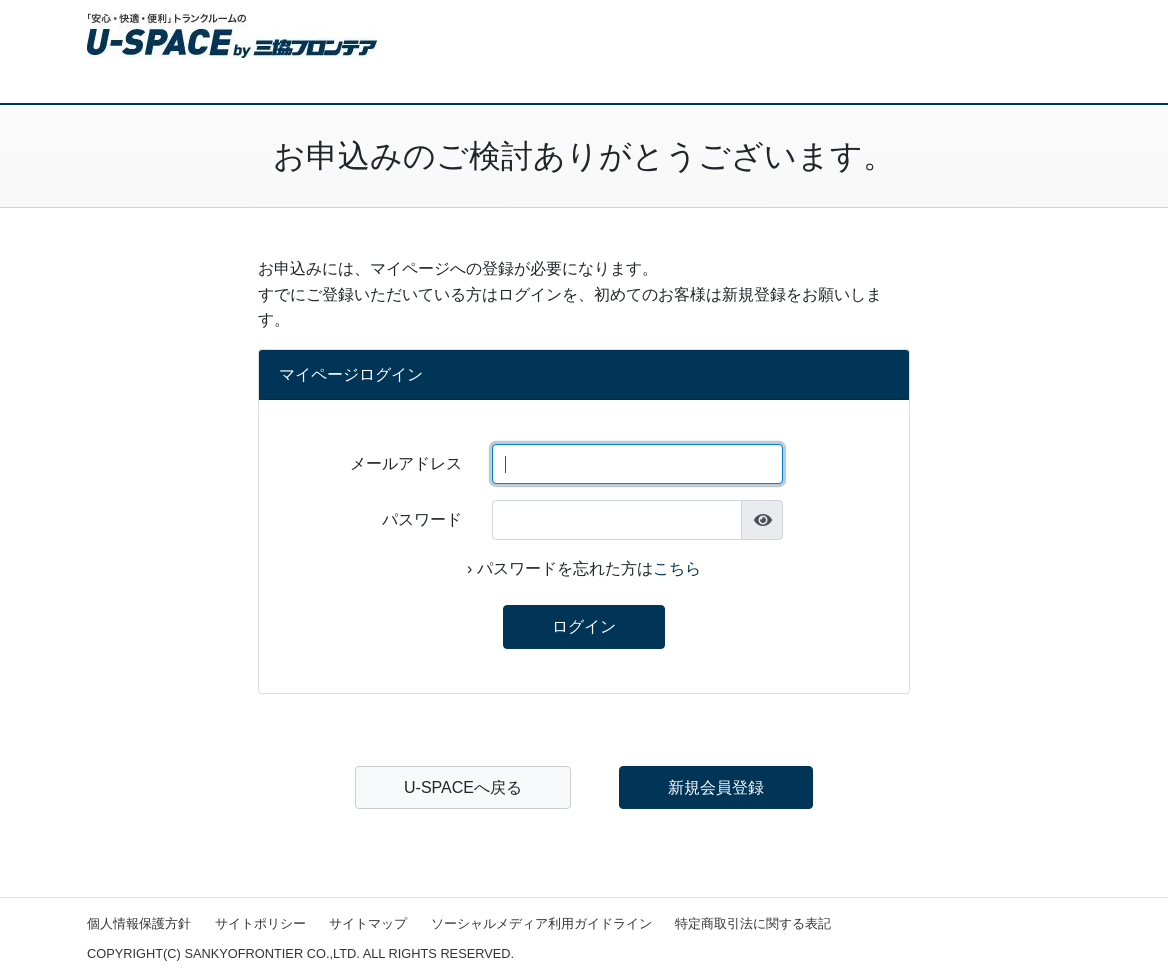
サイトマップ (368, 923)
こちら (677, 568)
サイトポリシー (260, 923)
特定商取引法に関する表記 (753, 923)
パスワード (422, 519)
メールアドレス (406, 463)
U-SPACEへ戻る (463, 787)
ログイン (584, 626)
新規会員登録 (716, 787)
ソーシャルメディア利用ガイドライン (541, 923)
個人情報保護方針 (139, 923)
